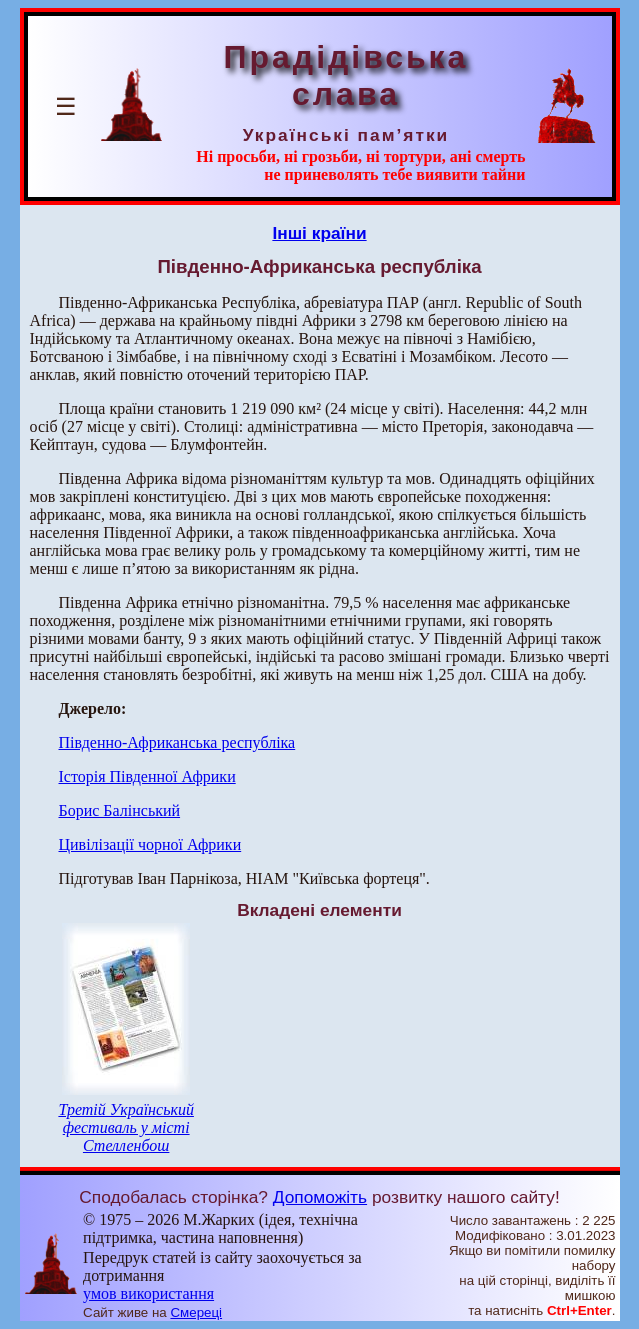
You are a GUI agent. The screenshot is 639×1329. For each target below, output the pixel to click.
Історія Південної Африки (147, 776)
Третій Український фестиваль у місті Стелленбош (126, 1127)
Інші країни (319, 233)
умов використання (148, 1293)
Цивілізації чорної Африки (150, 844)
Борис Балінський (120, 810)
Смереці (196, 1312)
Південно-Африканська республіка (177, 742)
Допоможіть (320, 1197)
